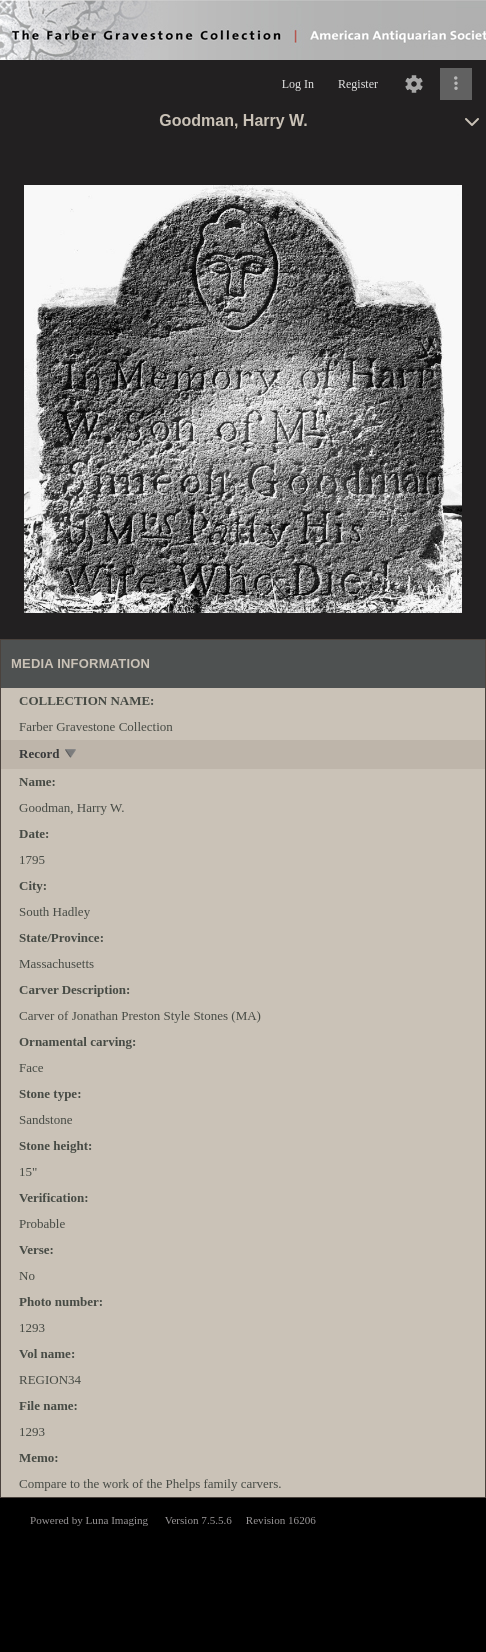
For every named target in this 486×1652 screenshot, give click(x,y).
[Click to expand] (456, 84)
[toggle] (71, 755)
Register (358, 84)
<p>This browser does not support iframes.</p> (243, 1573)
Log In (298, 84)
